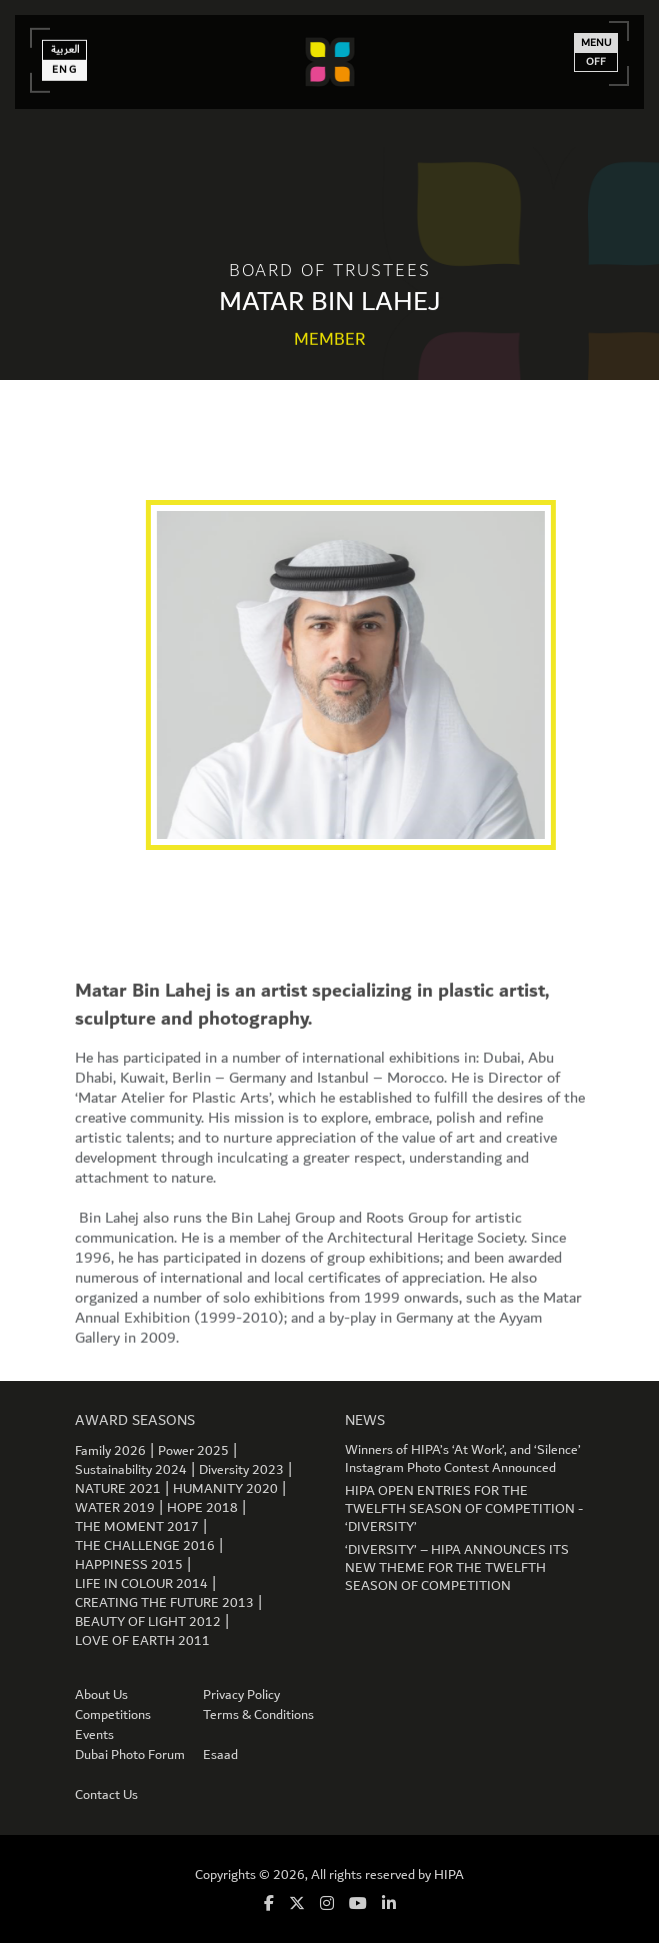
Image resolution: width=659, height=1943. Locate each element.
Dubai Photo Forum (130, 1755)
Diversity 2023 (241, 1470)
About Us (101, 1695)
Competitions (113, 1715)
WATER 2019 (115, 1508)
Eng (65, 65)
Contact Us (106, 1795)
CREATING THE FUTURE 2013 (164, 1603)
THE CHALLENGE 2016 (145, 1546)
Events (94, 1735)
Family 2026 (110, 1451)
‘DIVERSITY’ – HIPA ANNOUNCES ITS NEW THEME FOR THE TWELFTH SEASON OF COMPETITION (457, 1568)
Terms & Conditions (258, 1715)
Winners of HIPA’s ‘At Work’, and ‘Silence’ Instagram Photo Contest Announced (463, 1459)
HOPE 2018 (202, 1508)
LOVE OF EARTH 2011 (142, 1641)
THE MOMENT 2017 (137, 1527)
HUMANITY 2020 (225, 1489)
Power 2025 (193, 1451)
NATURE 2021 (118, 1489)
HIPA (449, 1875)
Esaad (220, 1755)
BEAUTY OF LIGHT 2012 (148, 1622)
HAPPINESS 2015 (129, 1565)
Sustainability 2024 (131, 1470)
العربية (65, 45)
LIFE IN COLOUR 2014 (141, 1584)
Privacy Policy (241, 1695)
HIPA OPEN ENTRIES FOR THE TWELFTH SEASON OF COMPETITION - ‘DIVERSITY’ (464, 1509)
